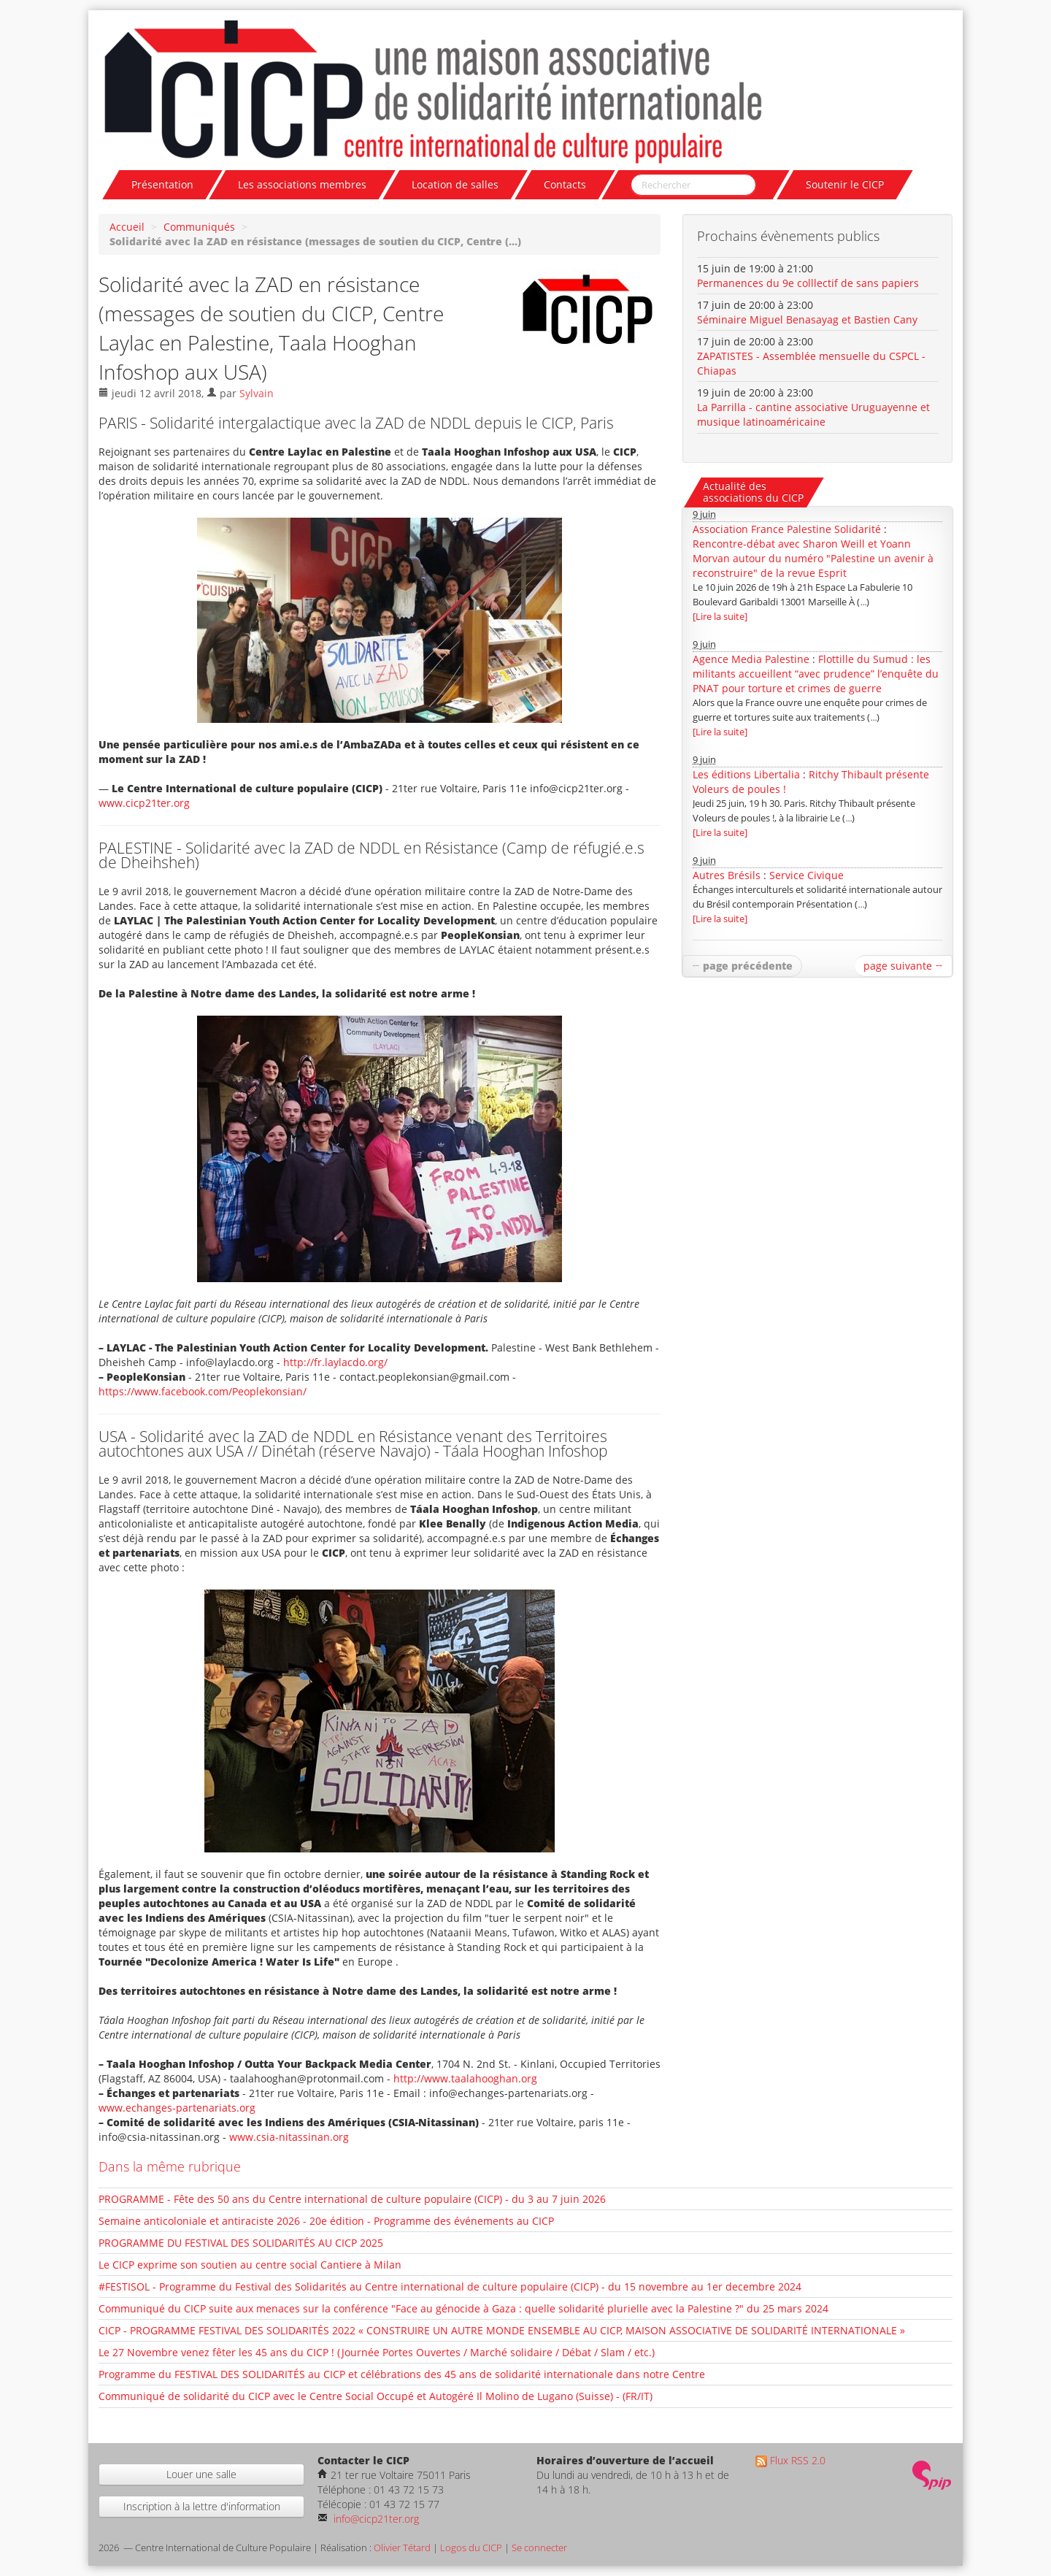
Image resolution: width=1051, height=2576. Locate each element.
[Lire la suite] (720, 616)
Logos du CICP (471, 2548)
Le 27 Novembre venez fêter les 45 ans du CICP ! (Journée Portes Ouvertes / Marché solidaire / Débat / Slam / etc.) (377, 2352)
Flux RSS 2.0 (790, 2460)
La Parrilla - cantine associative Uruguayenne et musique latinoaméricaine (813, 414)
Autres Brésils (727, 875)
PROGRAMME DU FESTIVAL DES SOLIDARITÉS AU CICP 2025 (241, 2243)
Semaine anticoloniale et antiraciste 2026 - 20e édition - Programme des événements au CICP (326, 2221)
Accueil (127, 227)
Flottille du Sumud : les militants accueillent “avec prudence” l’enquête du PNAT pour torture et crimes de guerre (816, 673)
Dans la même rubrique (170, 2166)
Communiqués (199, 227)
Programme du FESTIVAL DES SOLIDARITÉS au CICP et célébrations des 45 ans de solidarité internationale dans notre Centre (402, 2374)
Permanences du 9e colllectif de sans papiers (808, 283)
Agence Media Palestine (751, 659)
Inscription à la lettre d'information (201, 2506)
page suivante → (903, 966)
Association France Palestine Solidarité (787, 529)
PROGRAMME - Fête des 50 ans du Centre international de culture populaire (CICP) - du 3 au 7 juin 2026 (352, 2199)
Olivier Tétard (402, 2548)
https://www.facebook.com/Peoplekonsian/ (203, 1391)
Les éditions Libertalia (746, 774)
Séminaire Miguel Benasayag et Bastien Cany (807, 319)
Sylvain (256, 393)
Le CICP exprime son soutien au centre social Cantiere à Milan (250, 2265)
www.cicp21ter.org (144, 803)
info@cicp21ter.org (375, 2519)
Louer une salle (201, 2474)
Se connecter (539, 2548)
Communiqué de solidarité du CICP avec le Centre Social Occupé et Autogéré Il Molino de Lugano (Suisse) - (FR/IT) (375, 2396)
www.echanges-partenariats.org (177, 2108)
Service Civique (806, 875)
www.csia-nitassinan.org (289, 2137)
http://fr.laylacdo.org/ (335, 1362)
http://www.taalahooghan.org (465, 2078)
